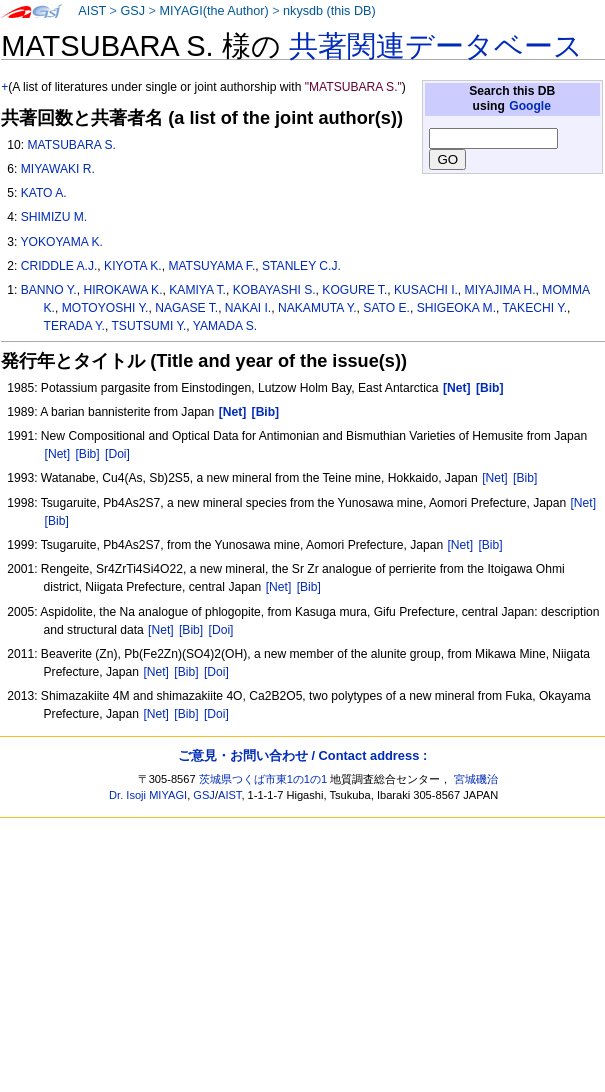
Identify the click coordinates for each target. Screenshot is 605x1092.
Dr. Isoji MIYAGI (148, 795)
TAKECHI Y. (535, 308)
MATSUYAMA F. (211, 266)
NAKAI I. (248, 308)
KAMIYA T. (197, 290)
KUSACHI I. (426, 290)
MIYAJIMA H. (500, 290)
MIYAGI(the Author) (213, 11)
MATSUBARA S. (71, 145)
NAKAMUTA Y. (317, 308)
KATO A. (44, 193)
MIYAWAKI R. (58, 169)
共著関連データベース (436, 46)
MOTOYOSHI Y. (105, 308)
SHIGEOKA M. (456, 308)
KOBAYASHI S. (274, 290)
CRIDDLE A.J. (59, 266)
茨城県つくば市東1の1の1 (263, 779)
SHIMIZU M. (54, 217)
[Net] (58, 454)
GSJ (132, 11)
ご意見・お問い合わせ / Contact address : (302, 755)
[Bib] (87, 454)
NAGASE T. (186, 308)
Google (530, 106)
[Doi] (117, 454)
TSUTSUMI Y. (148, 326)
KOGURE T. (354, 290)
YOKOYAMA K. (61, 242)
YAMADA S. (225, 326)
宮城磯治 (476, 779)
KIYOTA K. (133, 266)
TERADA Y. (74, 326)
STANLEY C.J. (301, 266)
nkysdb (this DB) (329, 11)
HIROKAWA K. (122, 290)
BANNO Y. (49, 290)
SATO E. (386, 308)
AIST (92, 11)
